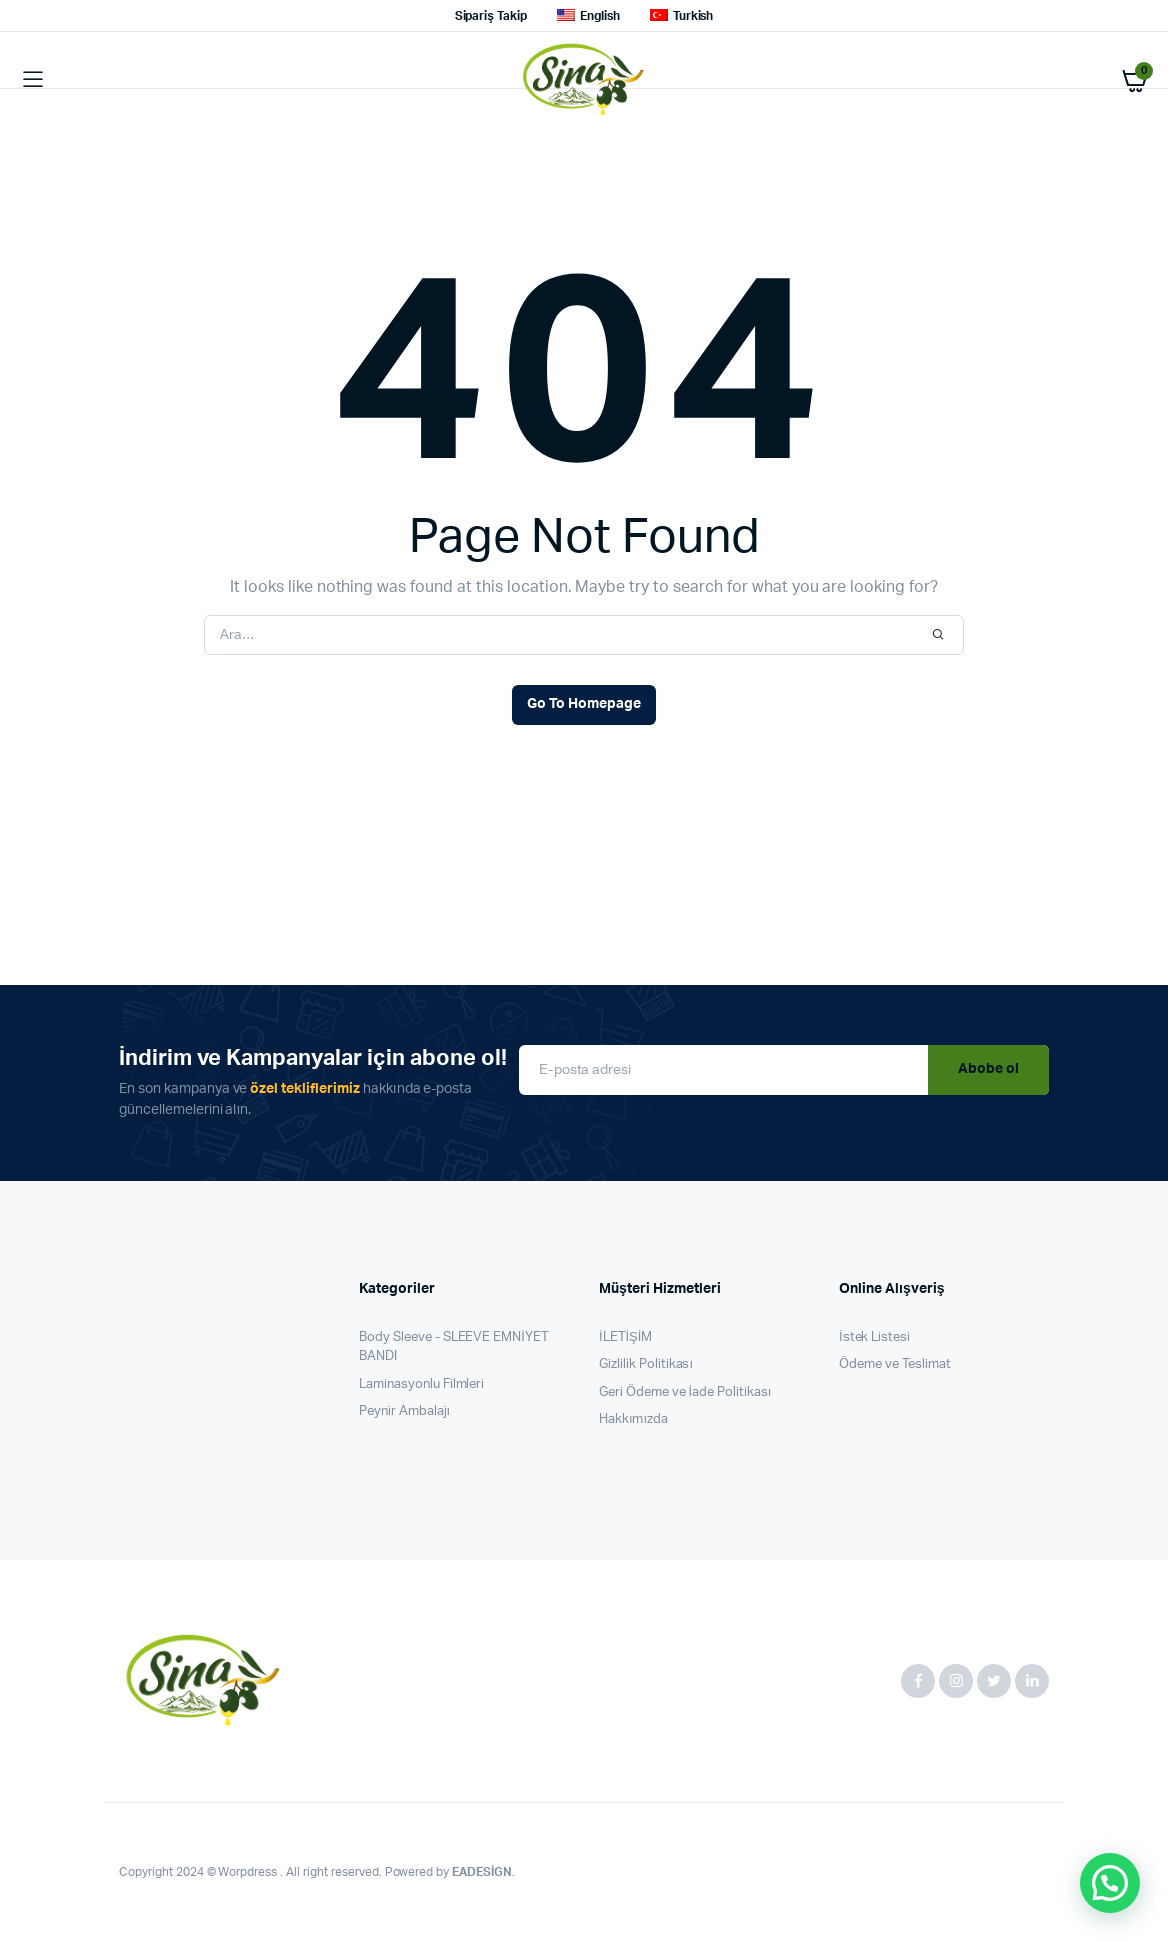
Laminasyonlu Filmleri (421, 1384)
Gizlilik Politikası (646, 1364)
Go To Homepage (584, 704)
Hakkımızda (633, 1419)
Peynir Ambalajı (404, 1411)
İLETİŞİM (625, 1337)
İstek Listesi (874, 1337)
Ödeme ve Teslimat (895, 1364)
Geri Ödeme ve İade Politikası (685, 1392)
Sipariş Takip (491, 16)
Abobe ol (988, 1069)
